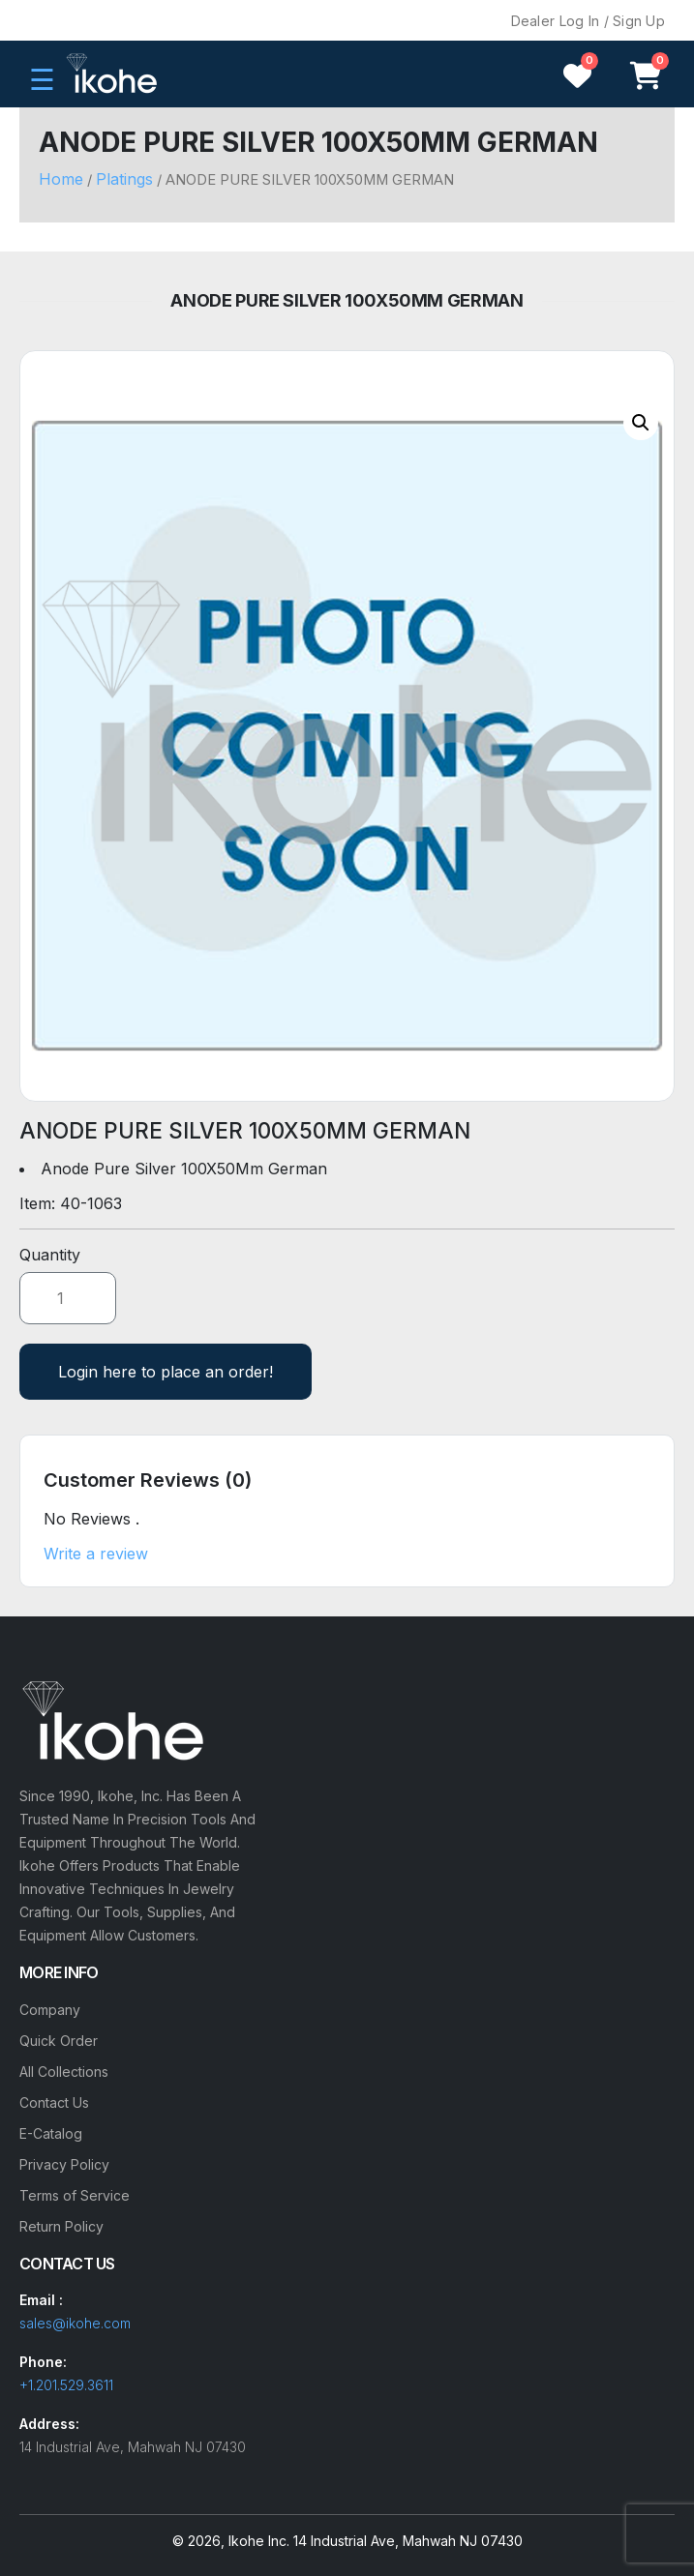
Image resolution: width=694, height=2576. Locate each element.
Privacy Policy (64, 2164)
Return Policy (61, 2226)
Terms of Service (74, 2195)
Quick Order (58, 2040)
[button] (640, 422)
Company (49, 2009)
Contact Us (54, 2102)
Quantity (49, 1254)
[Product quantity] (67, 1298)
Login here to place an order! (165, 1371)
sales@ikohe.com (75, 2323)
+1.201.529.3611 (66, 2385)
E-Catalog (50, 2133)
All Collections (63, 2071)
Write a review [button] (96, 1553)
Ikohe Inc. (258, 2540)
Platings (124, 179)
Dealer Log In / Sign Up (588, 21)
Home (61, 179)
